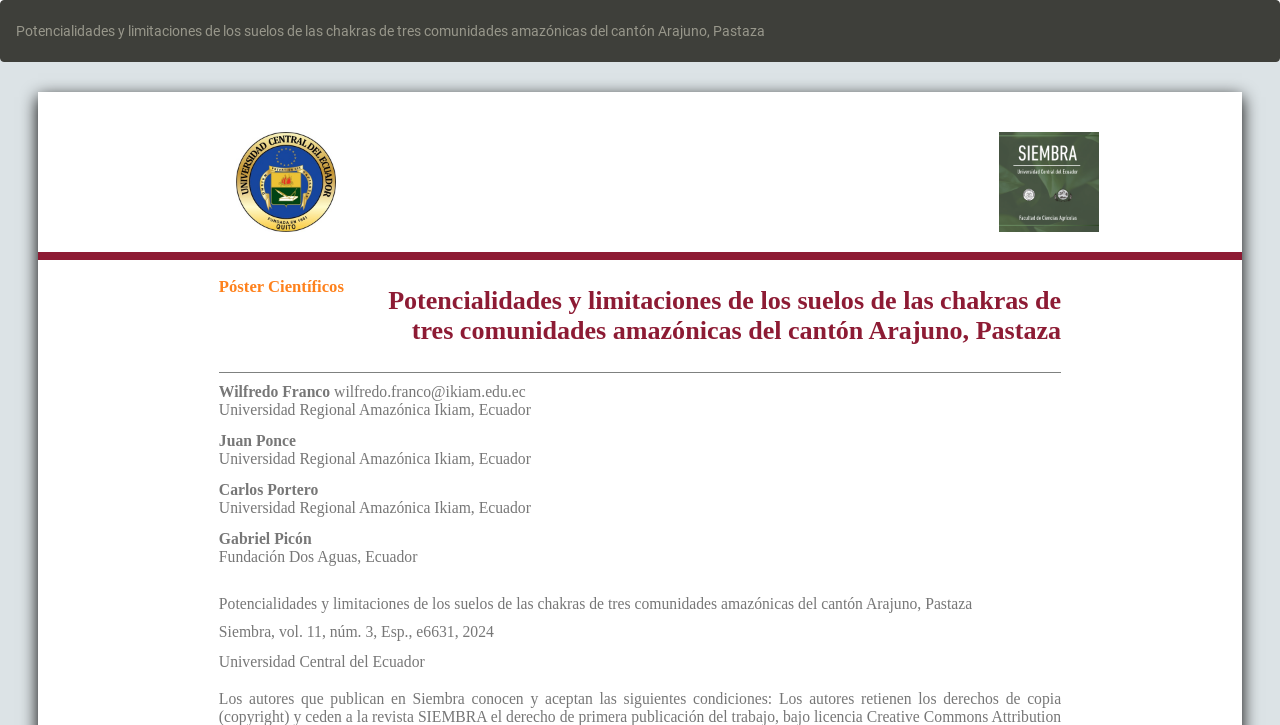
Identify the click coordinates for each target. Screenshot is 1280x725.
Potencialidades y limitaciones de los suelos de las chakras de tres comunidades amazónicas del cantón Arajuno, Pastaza (390, 31)
